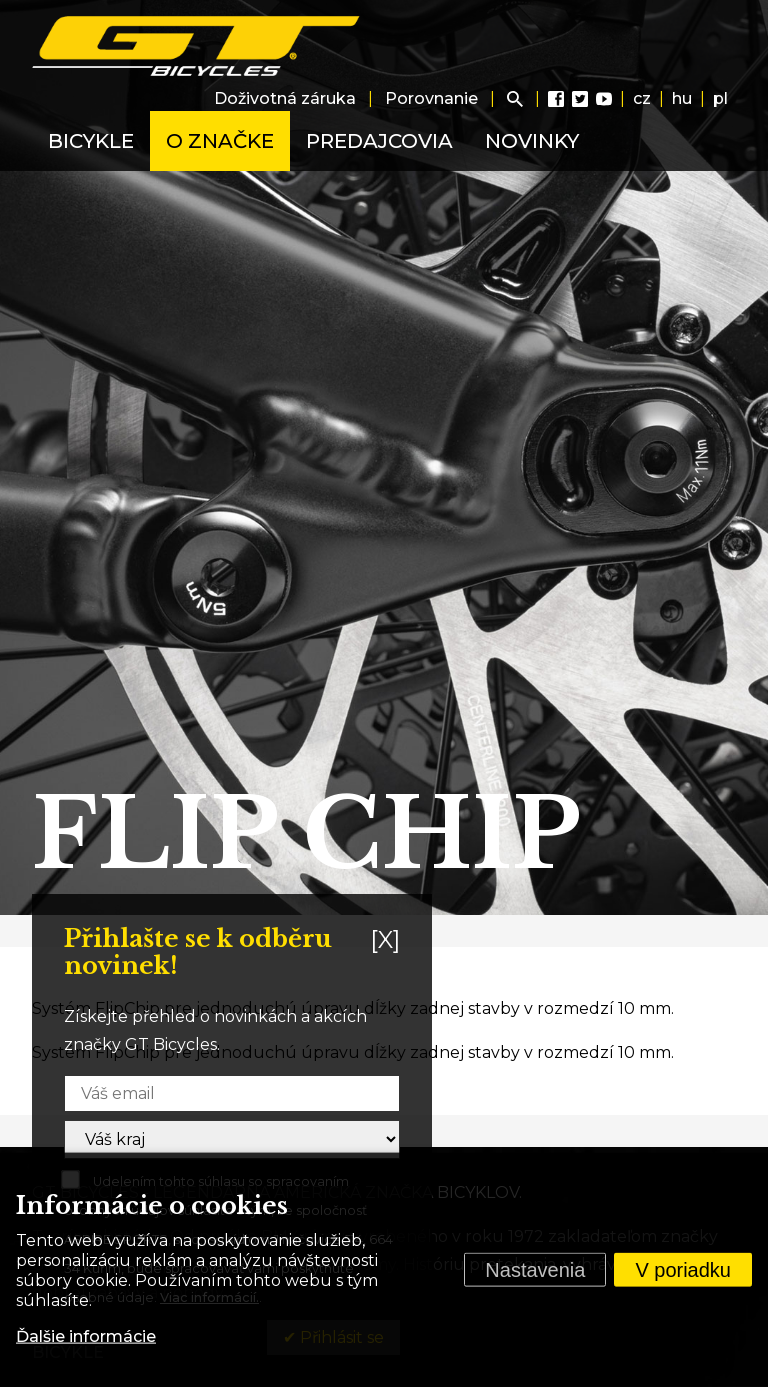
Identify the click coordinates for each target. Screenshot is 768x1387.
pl (720, 98)
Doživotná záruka (285, 98)
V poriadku (683, 1270)
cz (642, 98)
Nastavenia (535, 1270)
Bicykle (91, 141)
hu (682, 98)
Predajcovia (379, 141)
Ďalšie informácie (86, 1336)
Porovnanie (431, 98)
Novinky (532, 141)
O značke (220, 141)
